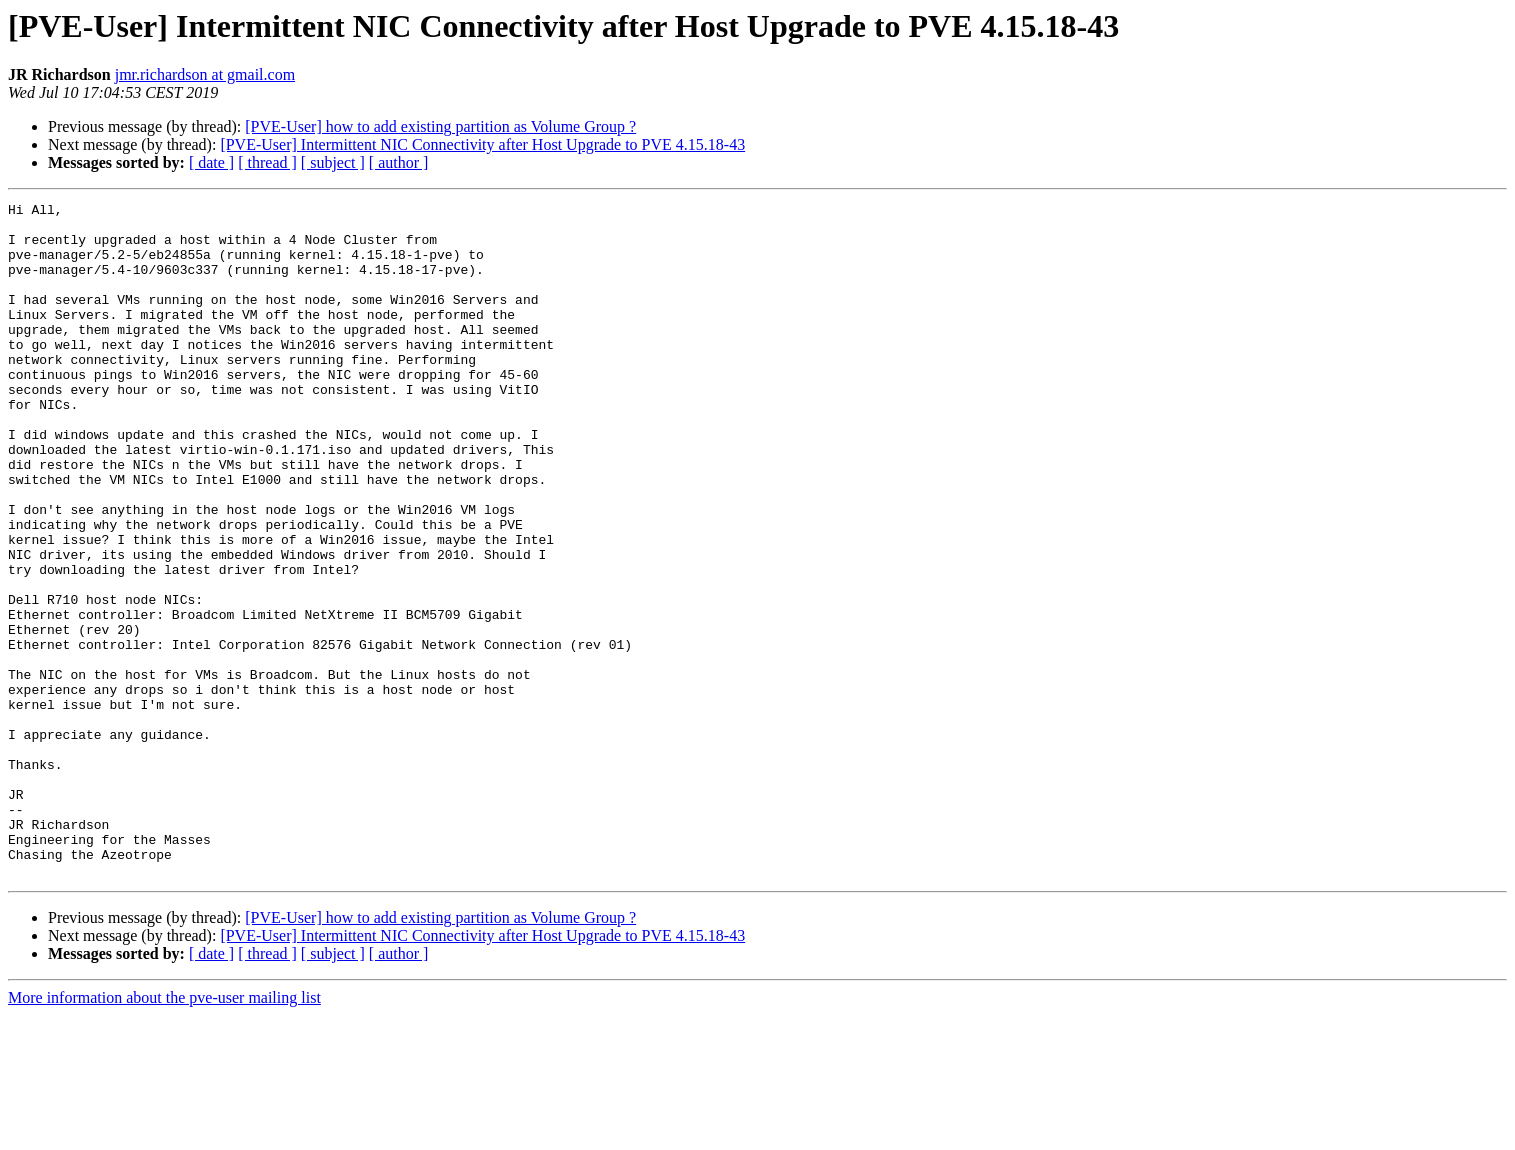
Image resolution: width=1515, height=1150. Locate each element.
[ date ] (211, 162)
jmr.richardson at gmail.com (205, 74)
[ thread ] (267, 162)
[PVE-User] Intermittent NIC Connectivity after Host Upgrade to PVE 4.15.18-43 (482, 144)
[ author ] (399, 162)
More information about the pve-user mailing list (164, 1132)
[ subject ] (333, 162)
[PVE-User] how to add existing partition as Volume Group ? (440, 126)
